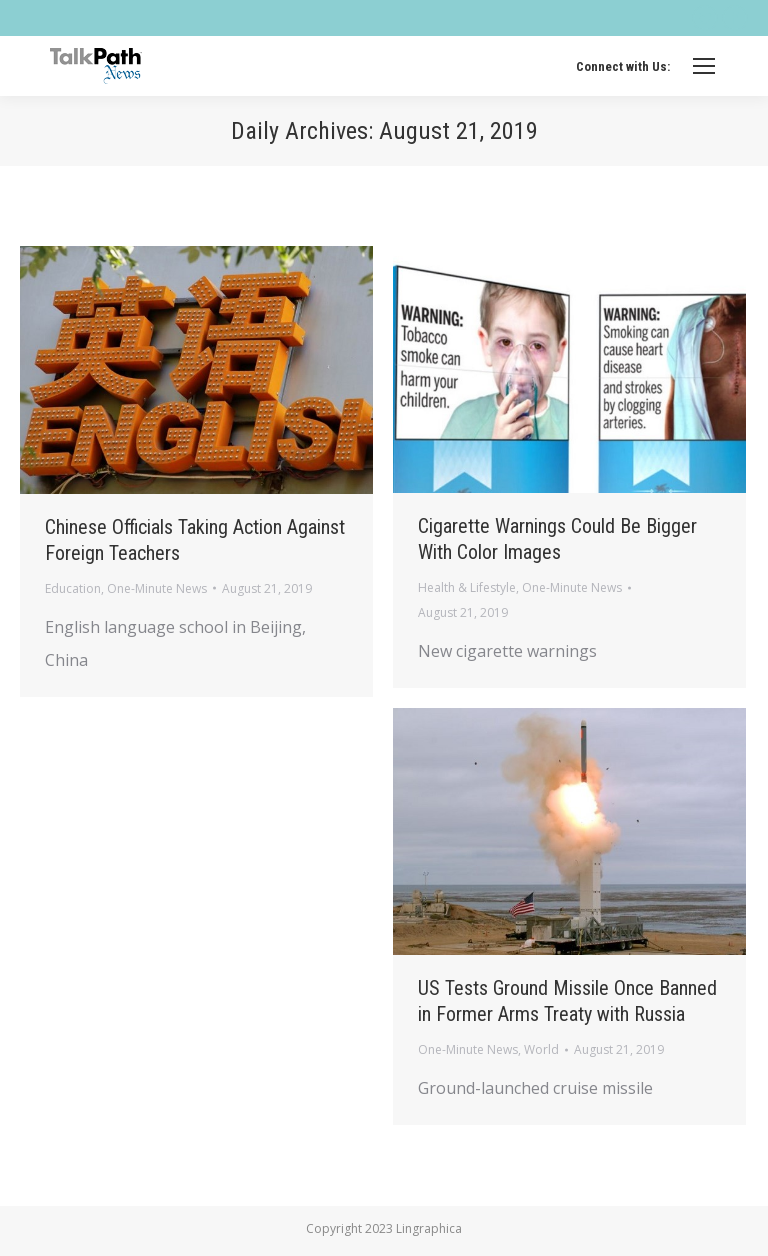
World (541, 1049)
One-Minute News (157, 588)
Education (73, 588)
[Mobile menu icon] (704, 66)
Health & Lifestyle (467, 587)
